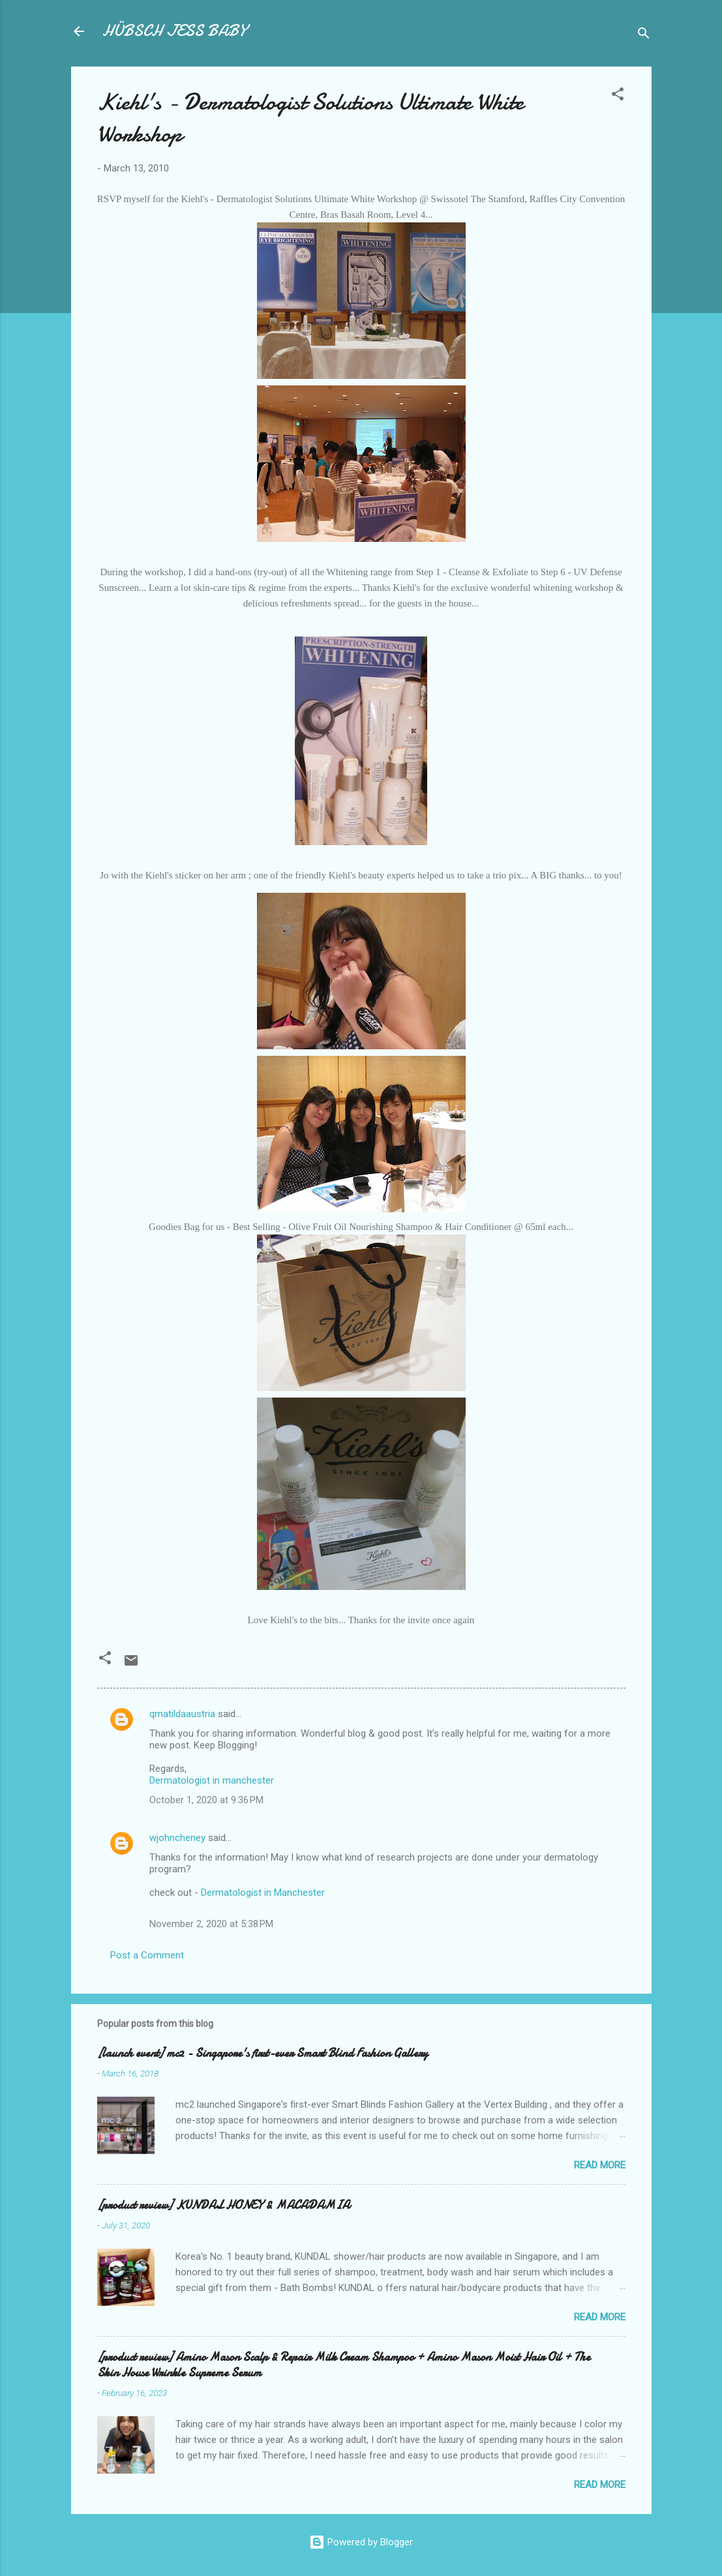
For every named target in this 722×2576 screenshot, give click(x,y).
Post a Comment (147, 1955)
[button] (617, 96)
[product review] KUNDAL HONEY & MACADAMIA (223, 2205)
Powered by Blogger (361, 2542)
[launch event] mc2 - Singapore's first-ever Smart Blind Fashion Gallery (262, 2053)
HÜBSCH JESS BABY (174, 31)
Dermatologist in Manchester (263, 1892)
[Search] (644, 35)
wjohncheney (177, 1838)
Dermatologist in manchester (211, 1780)
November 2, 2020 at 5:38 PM (211, 1924)
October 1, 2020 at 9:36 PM (206, 1800)
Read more (599, 2165)
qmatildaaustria (182, 1714)
